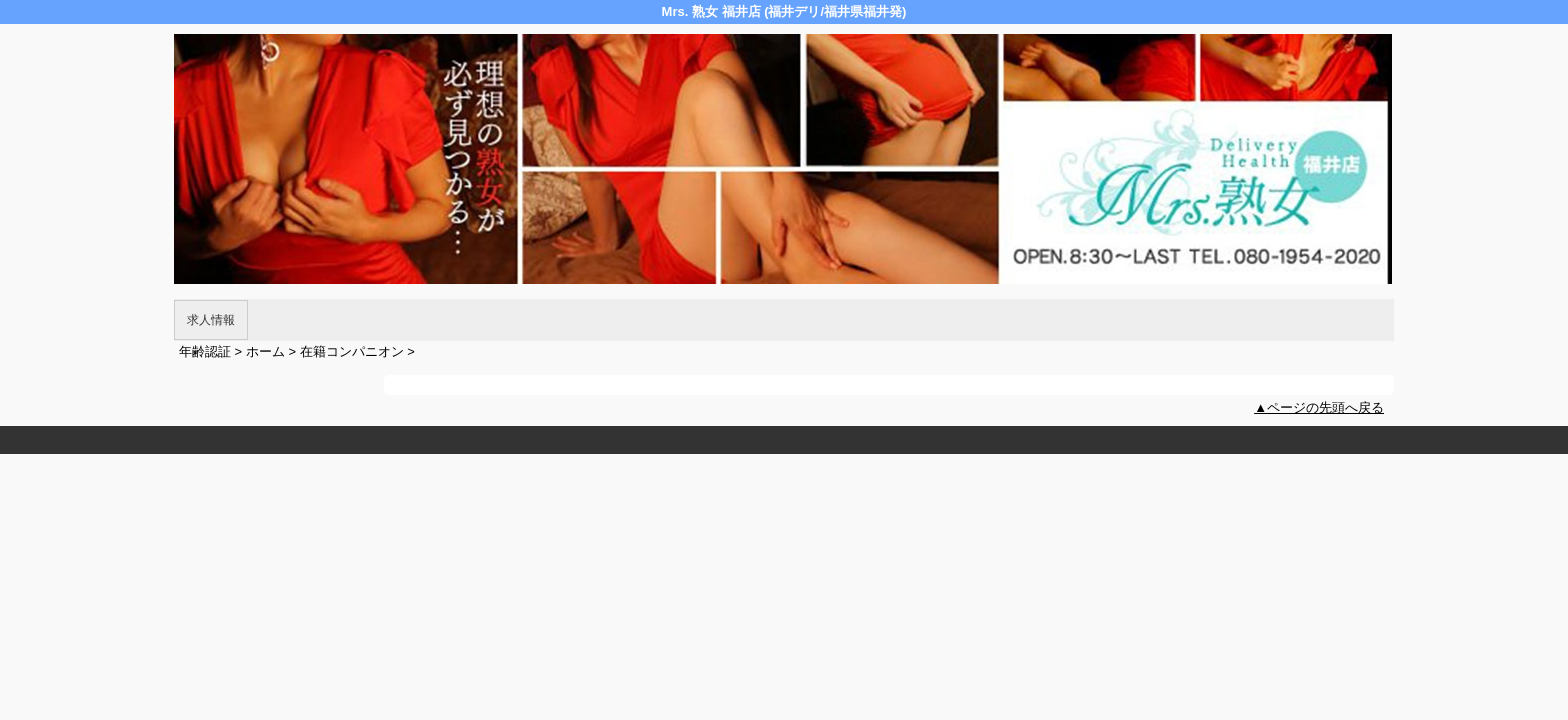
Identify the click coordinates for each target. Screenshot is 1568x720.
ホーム (265, 351)
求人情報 (211, 320)
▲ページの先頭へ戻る (1319, 407)
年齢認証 (205, 351)
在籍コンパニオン (352, 351)
